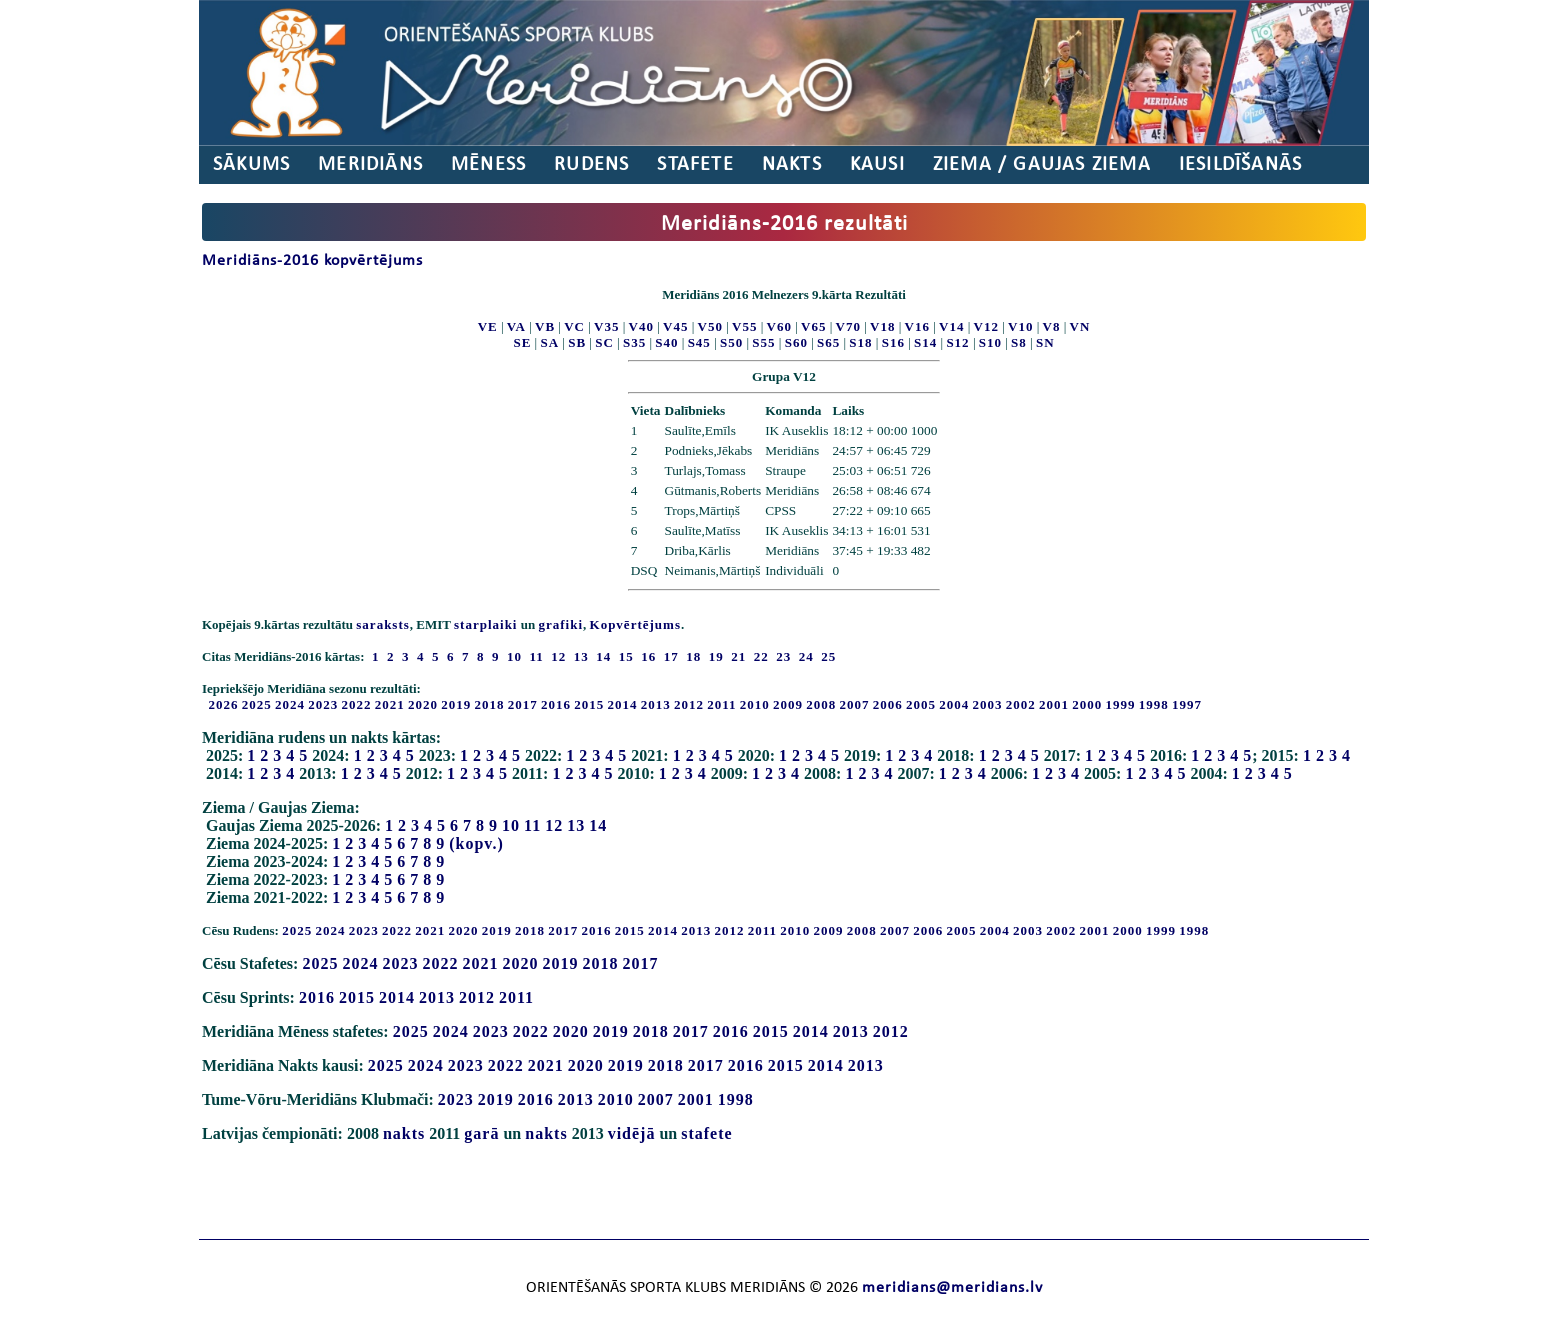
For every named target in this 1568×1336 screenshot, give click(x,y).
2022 (357, 704)
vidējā (632, 1133)
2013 (656, 704)
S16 (893, 342)
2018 (490, 704)
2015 (589, 704)
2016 (556, 704)
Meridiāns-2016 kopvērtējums (312, 261)
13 (576, 825)
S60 (796, 342)
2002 (1021, 704)
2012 (689, 704)
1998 (1154, 704)
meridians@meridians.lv (952, 1288)
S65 (828, 342)
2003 (988, 704)
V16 (917, 326)
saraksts (383, 624)
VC (574, 326)
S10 (990, 342)
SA (549, 342)
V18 (882, 326)
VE (488, 326)
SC (604, 342)
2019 (456, 704)
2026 (224, 704)
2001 (1054, 704)
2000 (1087, 704)
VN (1080, 326)
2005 (921, 704)
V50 (710, 326)
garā (481, 1133)
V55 (744, 326)
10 (511, 825)
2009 (788, 704)
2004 (954, 704)
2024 (290, 704)
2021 (390, 704)
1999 (1121, 704)
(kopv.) (476, 843)
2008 (821, 704)
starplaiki (485, 624)
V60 (779, 326)
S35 (634, 342)
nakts (404, 1133)
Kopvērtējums (635, 624)
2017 (523, 704)
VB (545, 326)
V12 (986, 326)
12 (554, 825)
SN (1045, 342)
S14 (925, 342)
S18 (860, 342)
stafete (706, 1133)
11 (532, 825)
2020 (423, 704)
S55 (763, 342)
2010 (755, 704)
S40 (666, 342)
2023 (323, 704)
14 (598, 825)
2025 (257, 704)
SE (522, 342)
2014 (623, 704)
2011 (721, 704)
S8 (1019, 342)
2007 (855, 704)
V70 (848, 326)
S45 (699, 342)
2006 (888, 704)
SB (577, 342)
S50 (731, 342)
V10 (1020, 326)
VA (516, 326)
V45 (675, 326)
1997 (1187, 704)
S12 (957, 342)
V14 (951, 326)
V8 (1052, 326)
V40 (641, 326)
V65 (813, 326)
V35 (606, 326)
